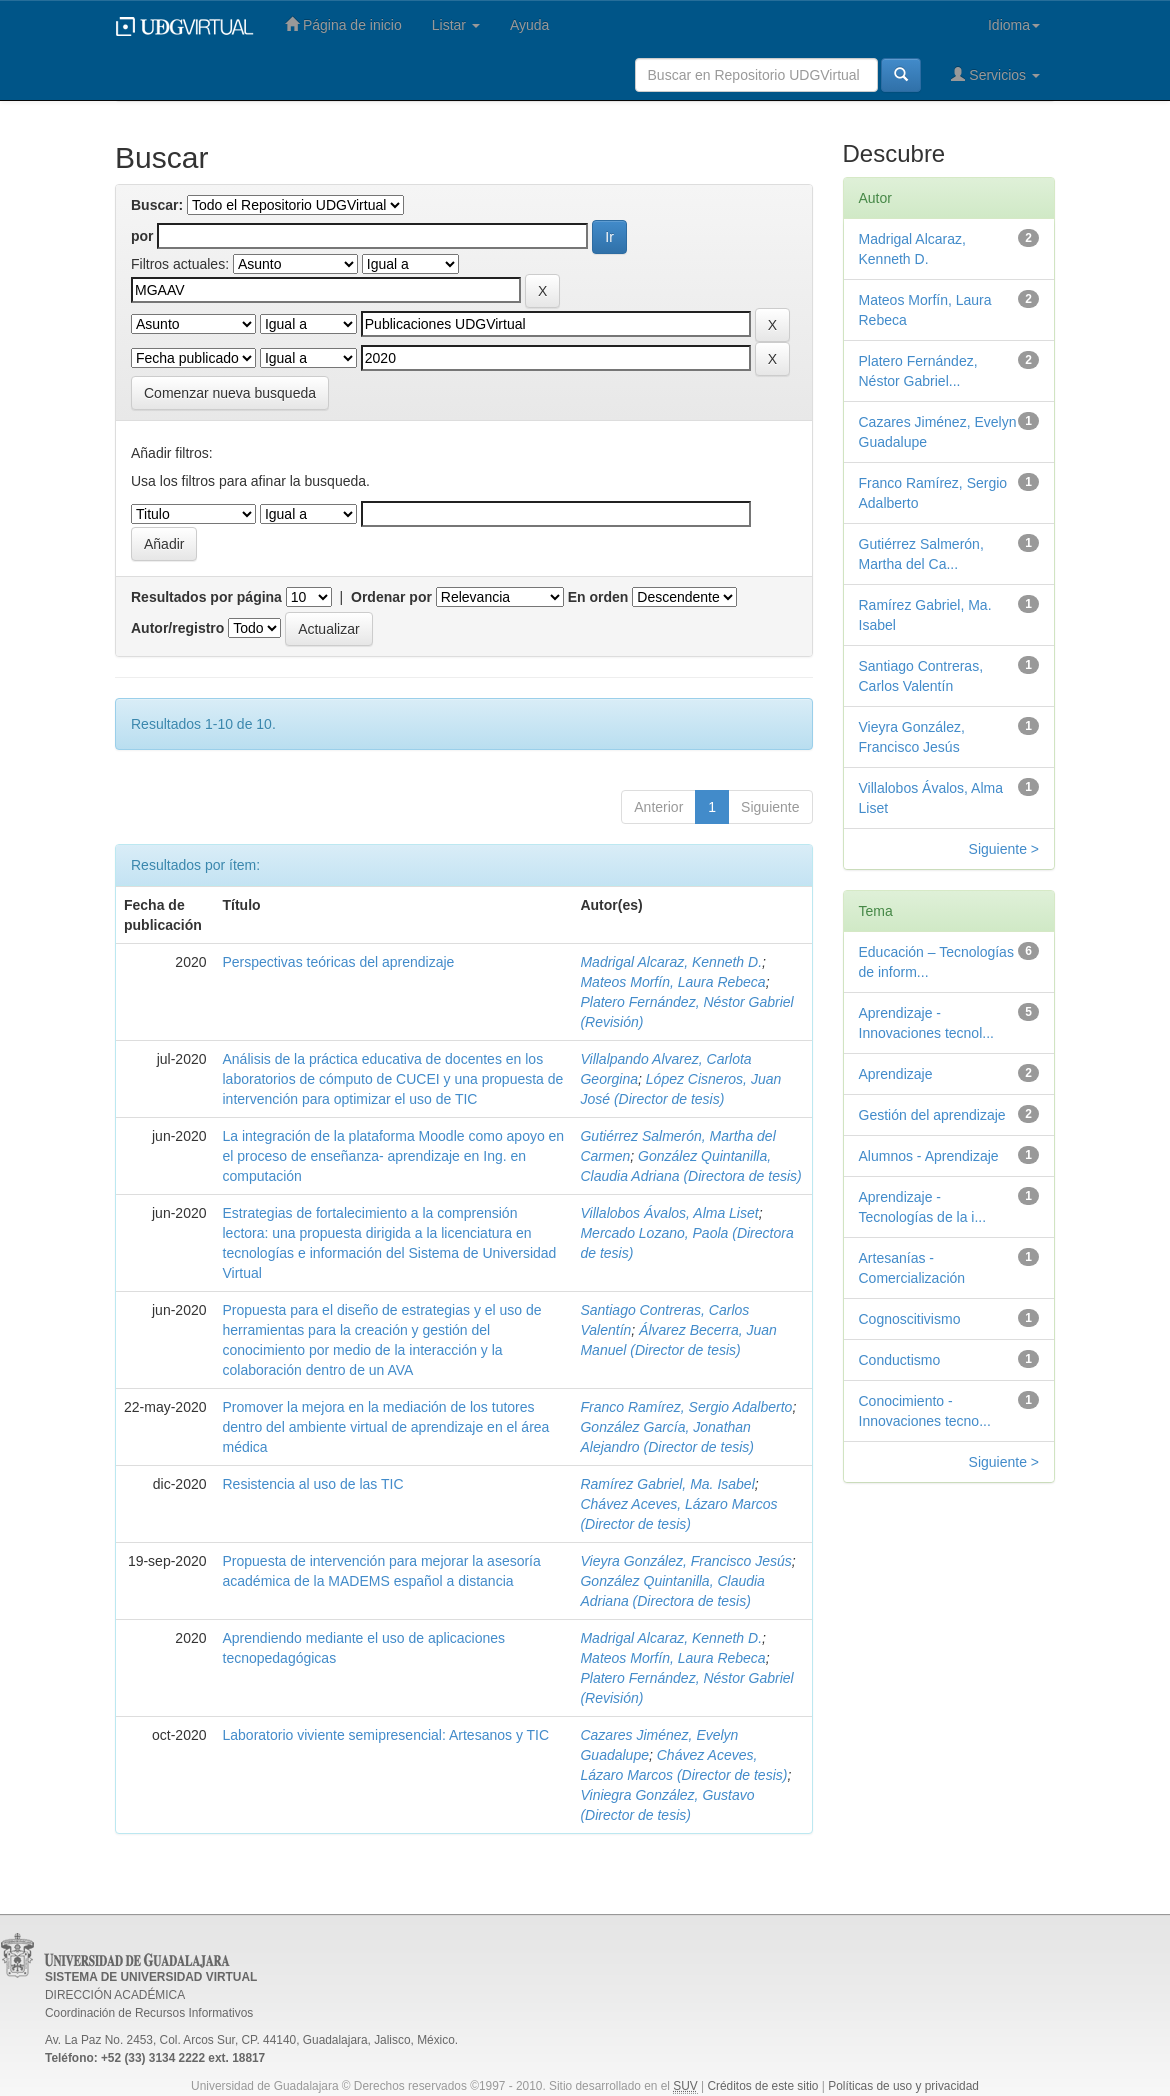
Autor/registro (177, 628)
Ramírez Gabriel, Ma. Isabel (667, 1484)
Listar (456, 25)
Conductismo (900, 1360)
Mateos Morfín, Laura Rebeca (672, 982)
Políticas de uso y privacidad (903, 2086)
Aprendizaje (896, 1074)
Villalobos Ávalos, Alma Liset (669, 1213)
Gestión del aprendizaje (932, 1115)
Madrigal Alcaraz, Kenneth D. (671, 962)
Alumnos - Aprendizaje (929, 1156)
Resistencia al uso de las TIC (313, 1484)
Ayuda (529, 25)
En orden (598, 597)
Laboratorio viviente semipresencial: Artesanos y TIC (386, 1735)
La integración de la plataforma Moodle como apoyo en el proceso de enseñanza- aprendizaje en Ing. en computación (394, 1156)
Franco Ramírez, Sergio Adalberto (686, 1407)
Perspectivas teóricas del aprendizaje (339, 962)
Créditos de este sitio (762, 2086)
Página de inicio (343, 24)
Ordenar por (391, 597)
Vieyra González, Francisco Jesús (685, 1561)
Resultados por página (206, 597)
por (142, 236)
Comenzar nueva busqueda (230, 393)
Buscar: (157, 205)
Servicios (995, 74)
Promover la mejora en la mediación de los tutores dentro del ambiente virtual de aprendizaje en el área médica (386, 1427)
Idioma (1014, 25)
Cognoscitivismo (910, 1319)
